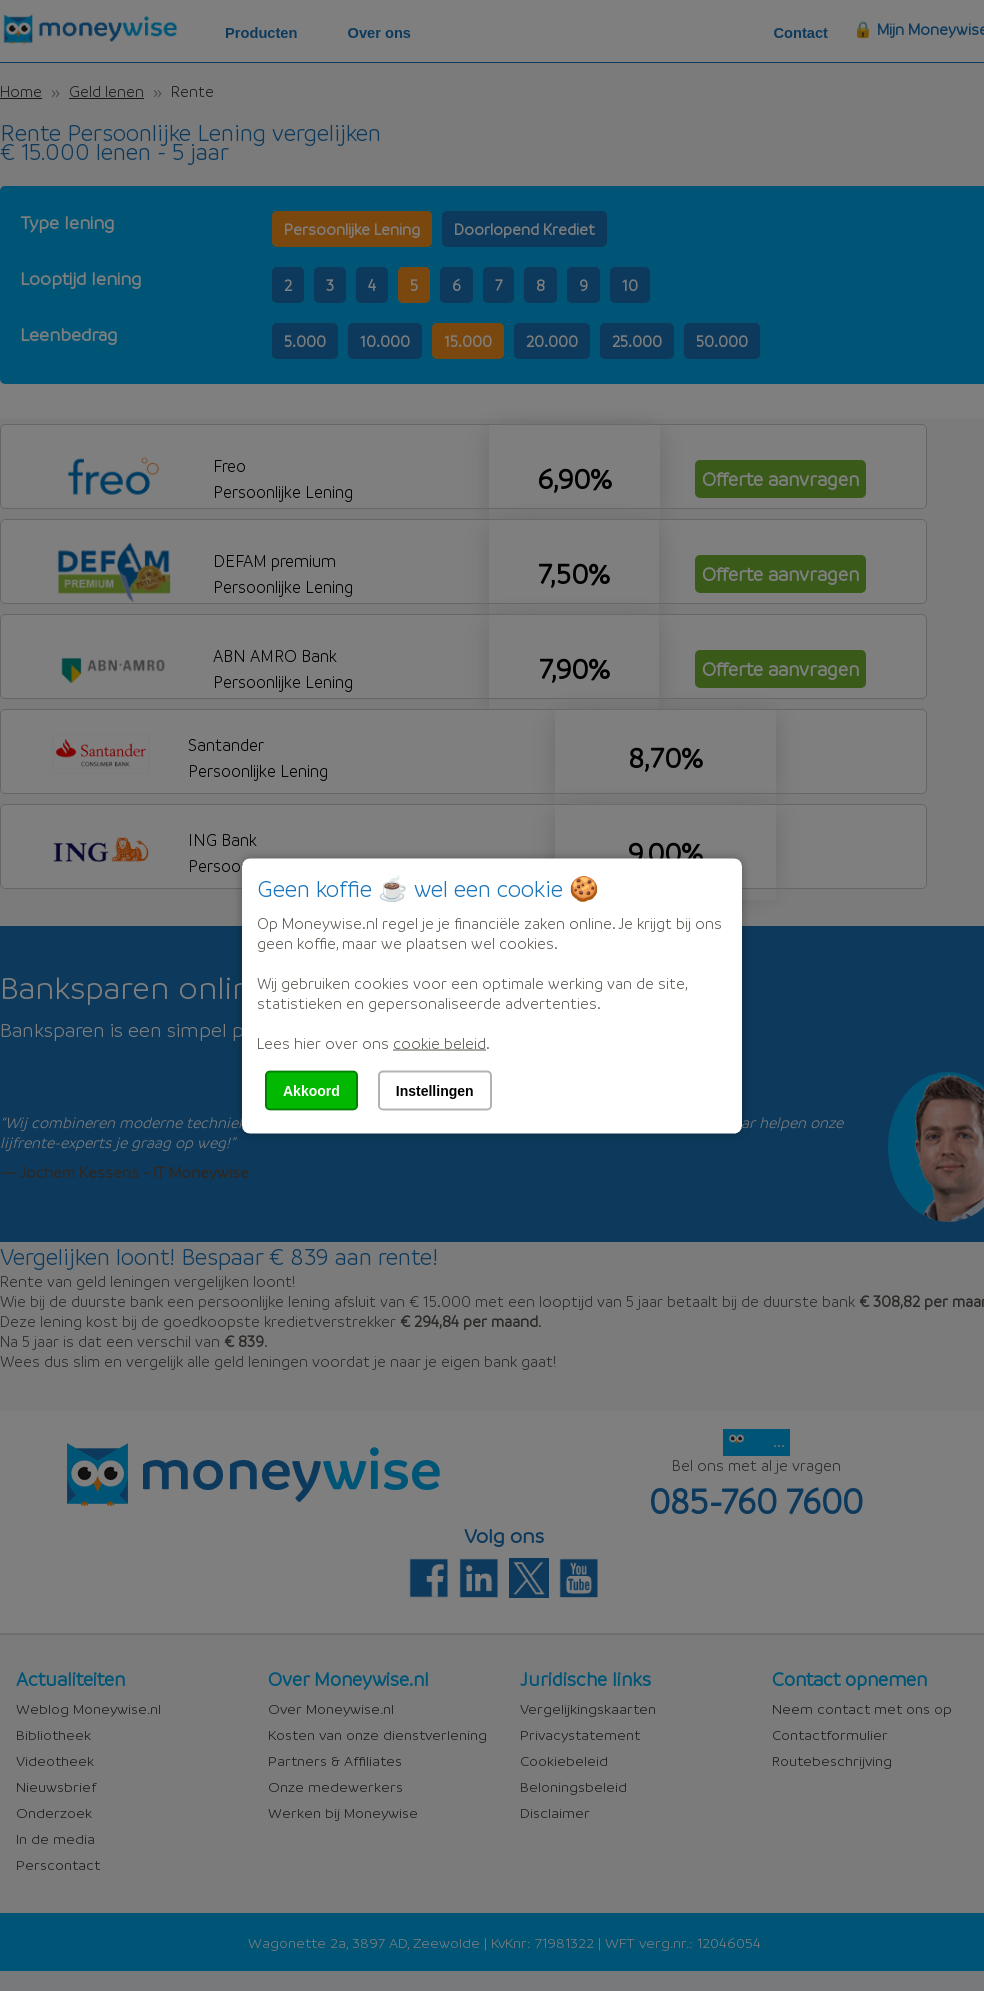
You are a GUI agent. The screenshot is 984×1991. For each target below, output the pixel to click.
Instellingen (435, 1090)
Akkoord (311, 1090)
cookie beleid (439, 1042)
